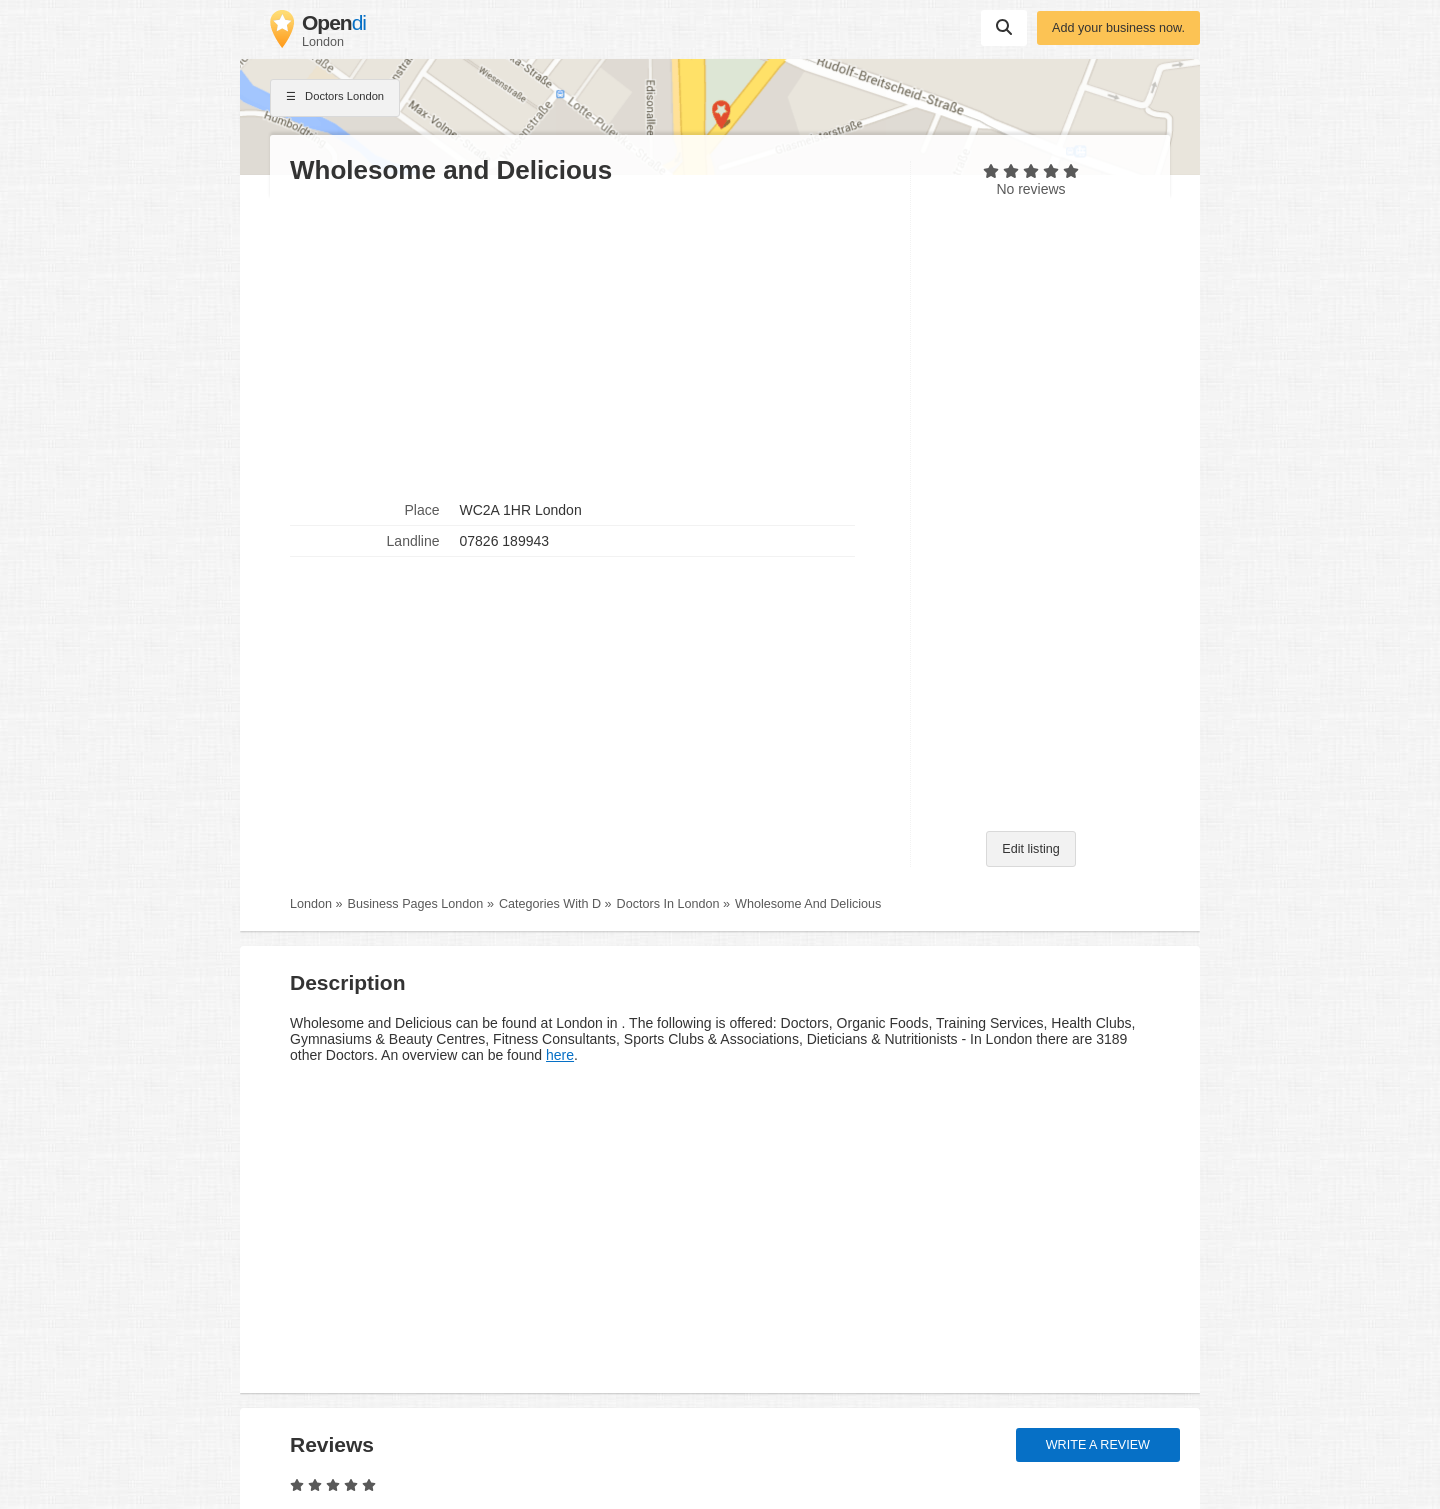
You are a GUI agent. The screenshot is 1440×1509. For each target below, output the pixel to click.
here (560, 1055)
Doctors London (335, 98)
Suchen (1004, 27)
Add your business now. (1118, 28)
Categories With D (550, 904)
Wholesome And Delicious (808, 904)
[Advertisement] (590, 341)
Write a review (1098, 1445)
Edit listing (1030, 849)
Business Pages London (416, 904)
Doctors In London (668, 904)
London (311, 904)
